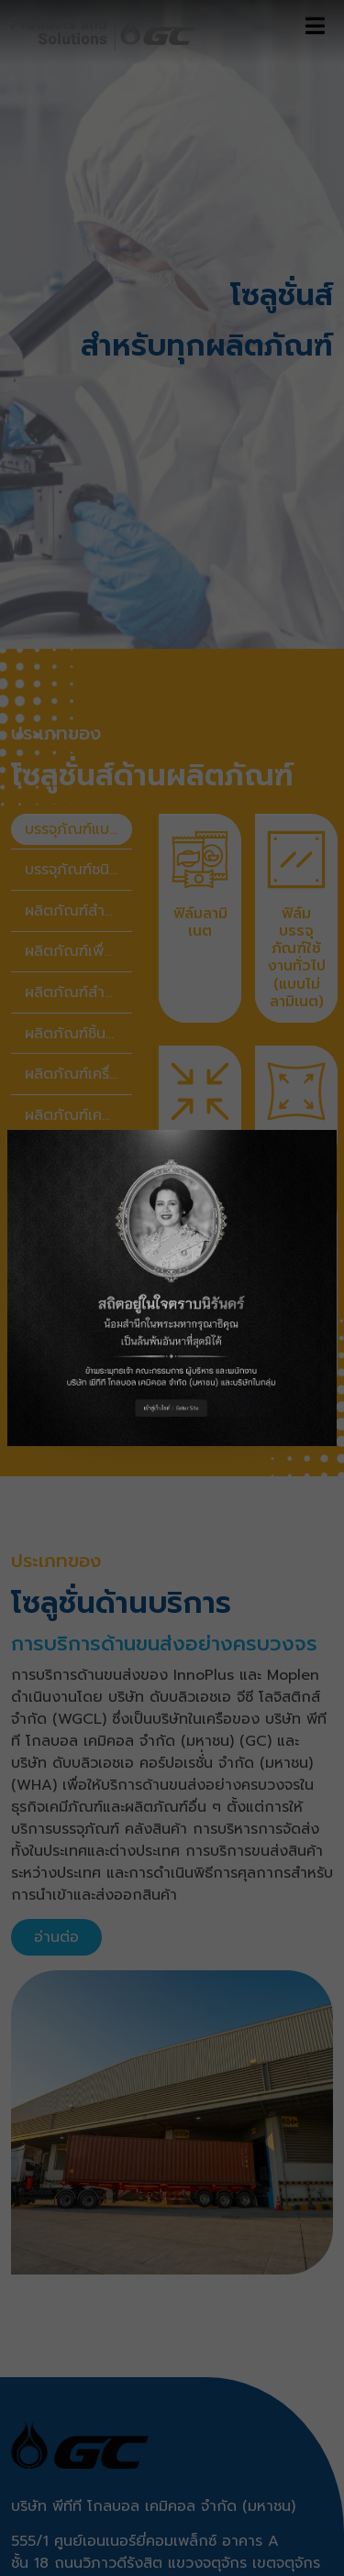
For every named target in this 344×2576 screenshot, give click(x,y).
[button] (172, 1288)
